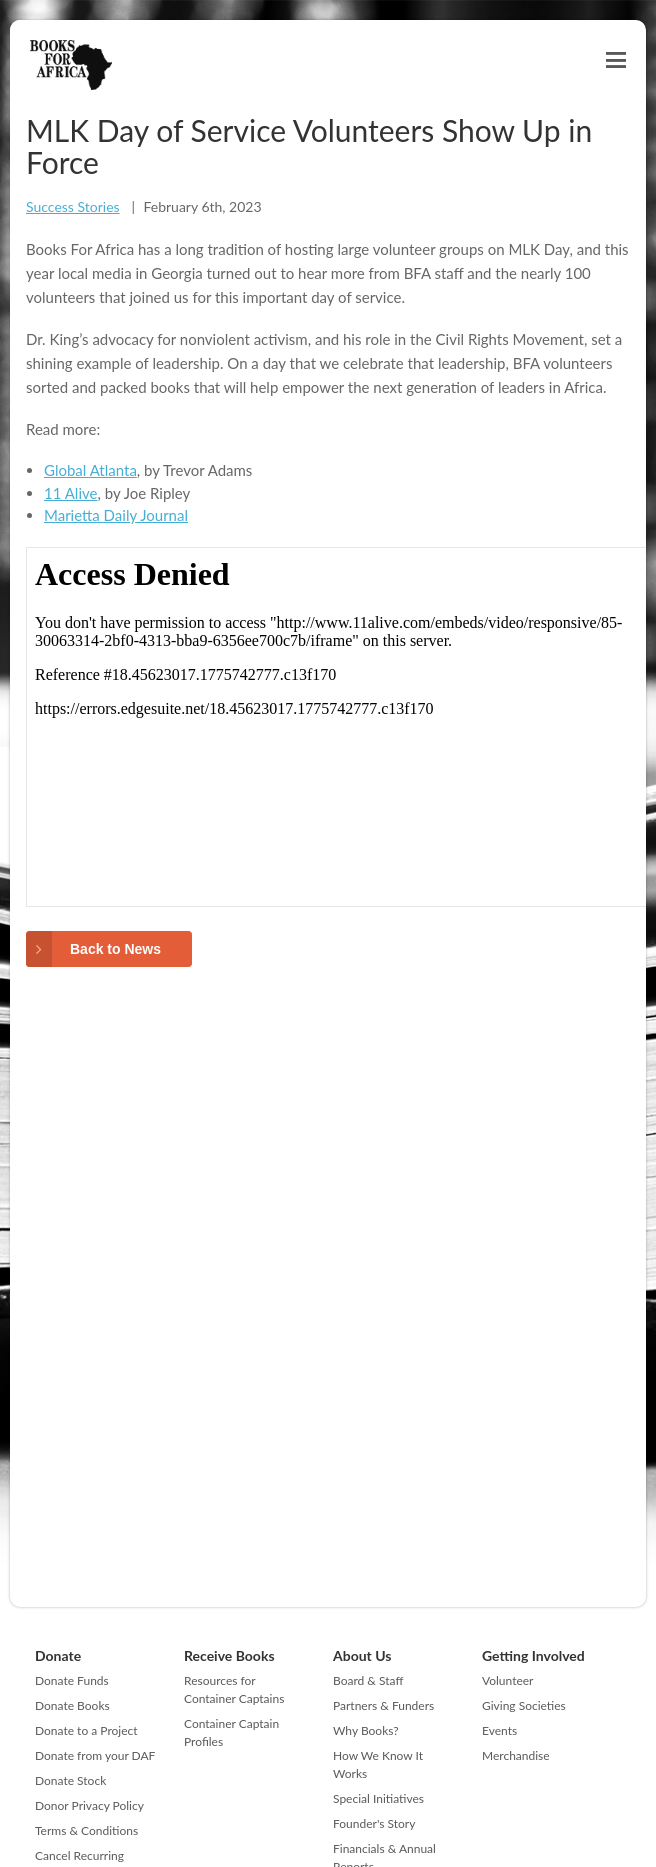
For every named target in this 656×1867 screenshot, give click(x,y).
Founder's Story (374, 1823)
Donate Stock (70, 1780)
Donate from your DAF (95, 1755)
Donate (58, 1655)
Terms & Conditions (86, 1830)
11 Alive (70, 493)
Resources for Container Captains (234, 1689)
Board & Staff (368, 1680)
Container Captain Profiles (231, 1732)
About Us (362, 1655)
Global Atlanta (90, 470)
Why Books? (366, 1730)
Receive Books (229, 1655)
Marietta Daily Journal (116, 515)
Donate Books (72, 1705)
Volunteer (507, 1680)
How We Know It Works (378, 1764)
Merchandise (516, 1755)
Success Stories (73, 206)
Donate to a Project (86, 1730)
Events (499, 1730)
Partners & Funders (383, 1705)
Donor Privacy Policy (89, 1805)
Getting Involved (533, 1655)
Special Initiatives (378, 1798)
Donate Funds (72, 1680)
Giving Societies (524, 1705)
